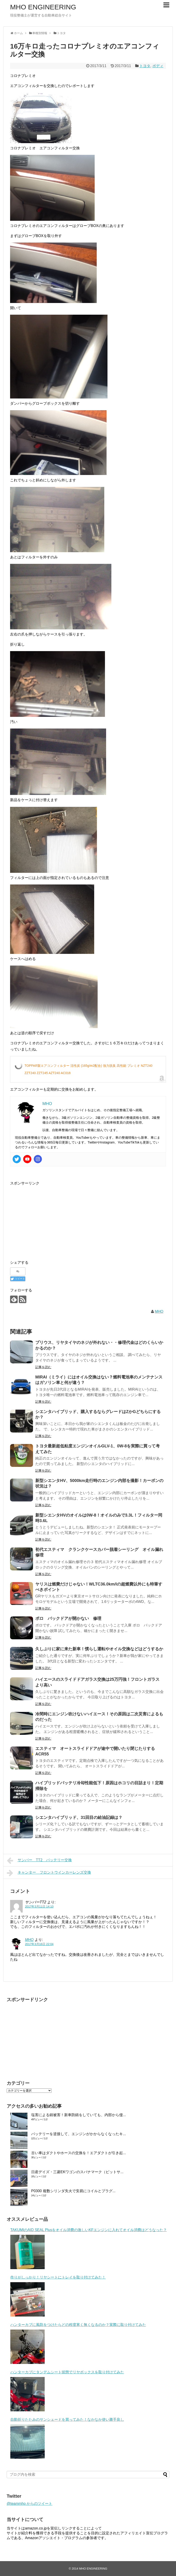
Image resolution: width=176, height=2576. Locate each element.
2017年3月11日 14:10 (39, 1906)
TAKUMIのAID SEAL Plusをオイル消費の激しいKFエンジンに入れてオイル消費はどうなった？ (88, 2230)
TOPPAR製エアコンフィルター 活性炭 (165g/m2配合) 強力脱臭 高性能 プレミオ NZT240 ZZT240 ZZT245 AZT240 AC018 (88, 1069)
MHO (159, 1311)
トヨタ (144, 66)
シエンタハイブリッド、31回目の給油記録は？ (78, 1817)
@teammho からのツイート (29, 2503)
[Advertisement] (48, 1218)
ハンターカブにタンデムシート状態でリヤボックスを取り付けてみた (67, 2372)
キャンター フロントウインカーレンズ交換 (49, 1873)
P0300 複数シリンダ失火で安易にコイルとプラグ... (73, 2191)
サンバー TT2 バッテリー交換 (39, 1860)
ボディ (157, 66)
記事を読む (43, 1367)
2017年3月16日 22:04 (39, 1944)
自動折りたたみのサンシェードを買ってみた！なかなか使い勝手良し (67, 2419)
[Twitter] (17, 1159)
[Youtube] (27, 1159)
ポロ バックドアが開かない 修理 (68, 1618)
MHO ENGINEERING (43, 7)
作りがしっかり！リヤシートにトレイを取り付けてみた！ (58, 2277)
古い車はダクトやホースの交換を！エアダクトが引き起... (78, 2153)
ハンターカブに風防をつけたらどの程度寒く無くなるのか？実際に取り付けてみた (78, 2325)
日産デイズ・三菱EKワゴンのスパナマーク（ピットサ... (77, 2172)
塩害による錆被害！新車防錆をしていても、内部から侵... (78, 2115)
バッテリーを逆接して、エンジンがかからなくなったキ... (78, 2134)
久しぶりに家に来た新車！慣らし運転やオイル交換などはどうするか (99, 1649)
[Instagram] (38, 1159)
